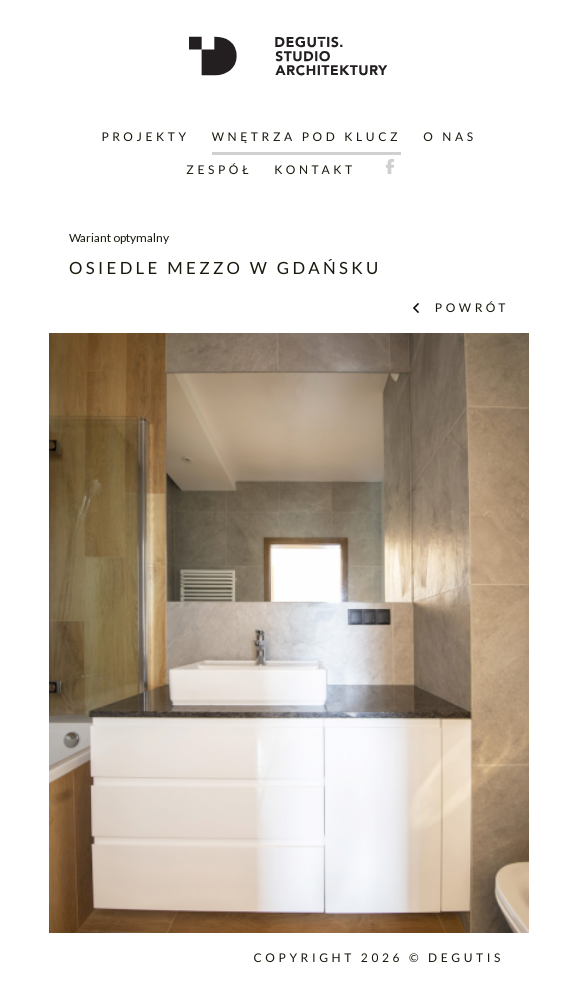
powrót (469, 307)
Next (499, 651)
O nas (449, 136)
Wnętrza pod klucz (306, 136)
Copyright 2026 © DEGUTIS (378, 957)
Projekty (145, 136)
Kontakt (315, 169)
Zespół (219, 169)
